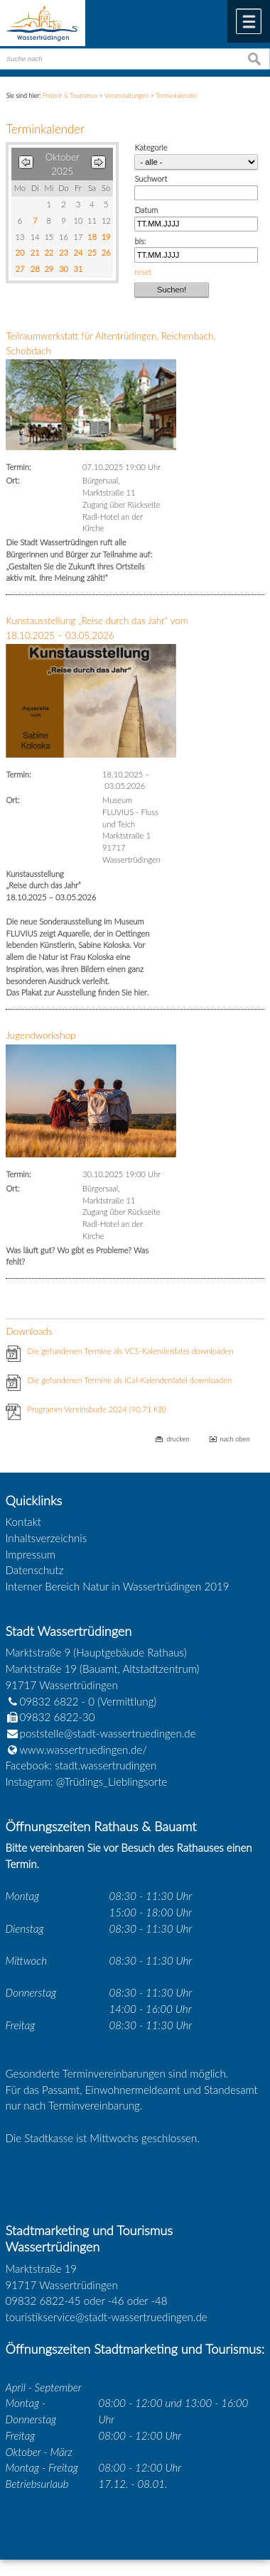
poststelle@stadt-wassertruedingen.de (108, 1733)
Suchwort (150, 178)
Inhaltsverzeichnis (46, 1538)
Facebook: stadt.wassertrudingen (81, 1765)
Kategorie (150, 147)
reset (142, 271)
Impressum (30, 1554)
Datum (146, 209)
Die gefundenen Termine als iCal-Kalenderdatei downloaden (129, 1380)
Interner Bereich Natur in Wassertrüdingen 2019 (118, 1586)
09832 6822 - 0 (50, 1701)
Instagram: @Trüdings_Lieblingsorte (87, 1781)
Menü (248, 21)
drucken (177, 1439)
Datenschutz (35, 1569)
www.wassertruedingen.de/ (83, 1749)
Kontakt (24, 1521)
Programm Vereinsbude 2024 (96, 1409)
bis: (140, 241)
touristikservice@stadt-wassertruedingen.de (106, 2316)
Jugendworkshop (40, 1035)
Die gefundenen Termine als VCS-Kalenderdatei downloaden (130, 1350)
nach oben (235, 1439)
